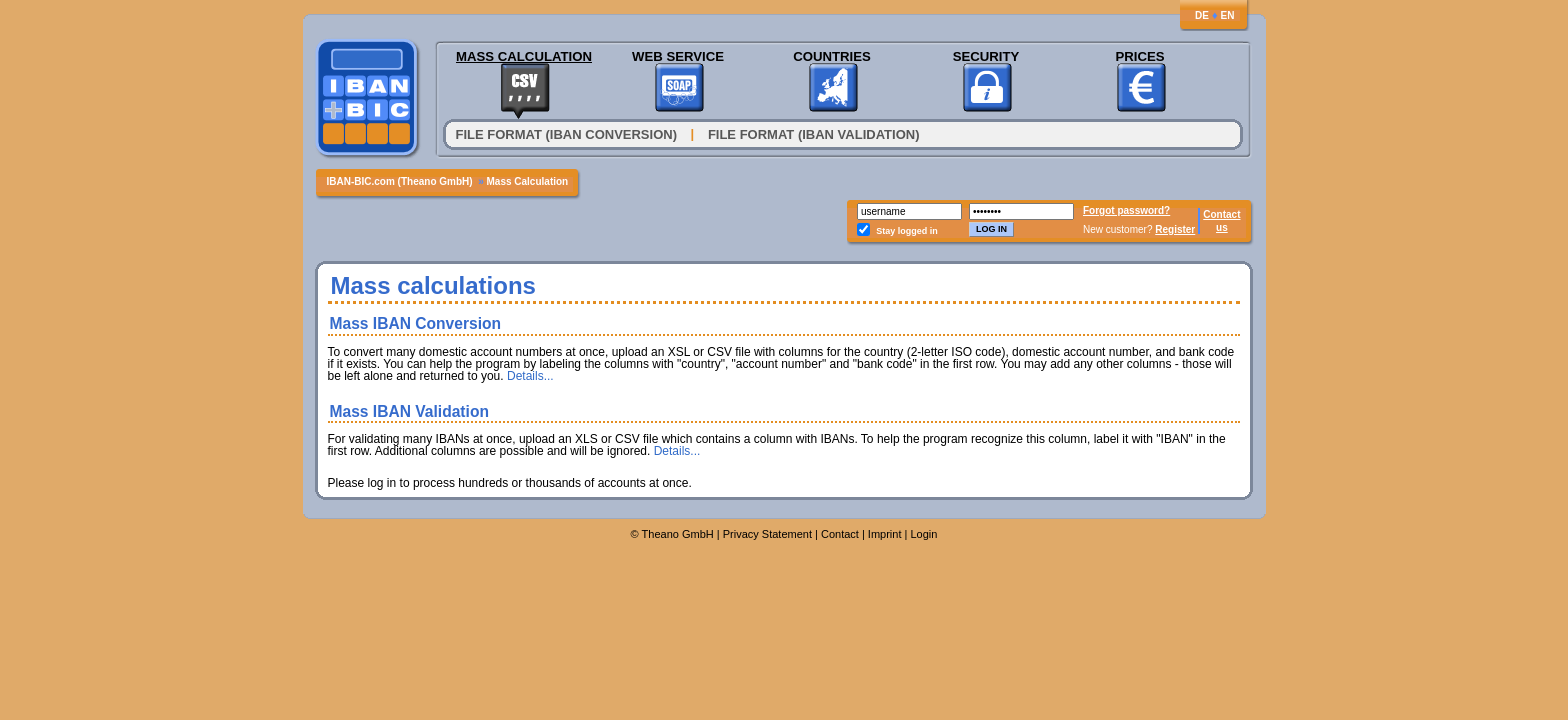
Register (1175, 229)
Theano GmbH (678, 534)
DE (1202, 15)
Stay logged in (907, 231)
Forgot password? (1126, 210)
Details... (530, 376)
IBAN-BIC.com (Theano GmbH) (400, 181)
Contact (1221, 214)
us (1222, 227)
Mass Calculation (524, 56)
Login (923, 534)
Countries (832, 56)
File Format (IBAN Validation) (814, 134)
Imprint (885, 534)
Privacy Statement (767, 534)
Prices (1139, 56)
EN (1228, 15)
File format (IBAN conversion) (566, 134)
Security (986, 56)
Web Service (678, 56)
